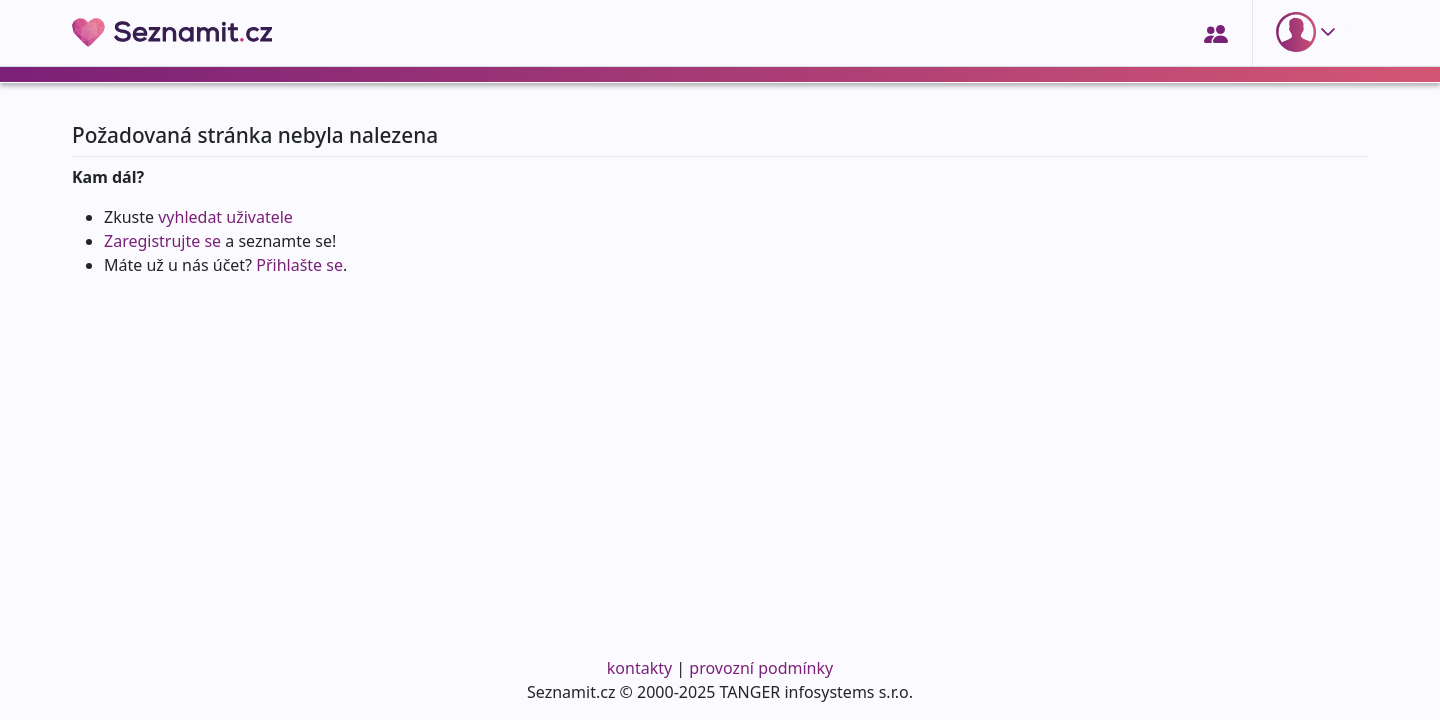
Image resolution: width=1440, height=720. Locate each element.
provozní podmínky (761, 668)
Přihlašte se (299, 265)
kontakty (639, 668)
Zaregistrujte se (162, 241)
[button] (1310, 32)
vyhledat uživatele (225, 217)
